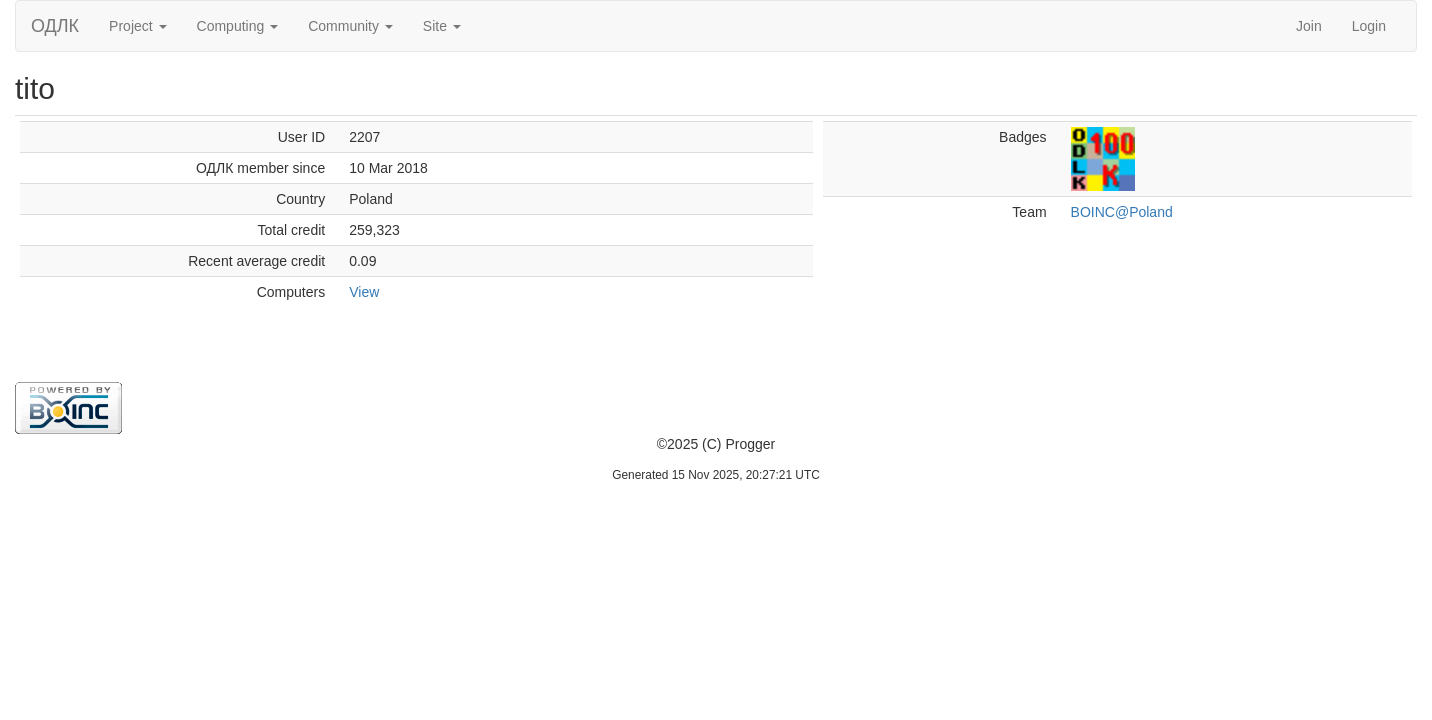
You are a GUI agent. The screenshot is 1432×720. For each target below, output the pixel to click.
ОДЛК (55, 26)
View (364, 292)
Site (442, 26)
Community (350, 26)
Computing (238, 26)
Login (1369, 26)
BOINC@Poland (1122, 212)
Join (1309, 26)
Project (137, 26)
